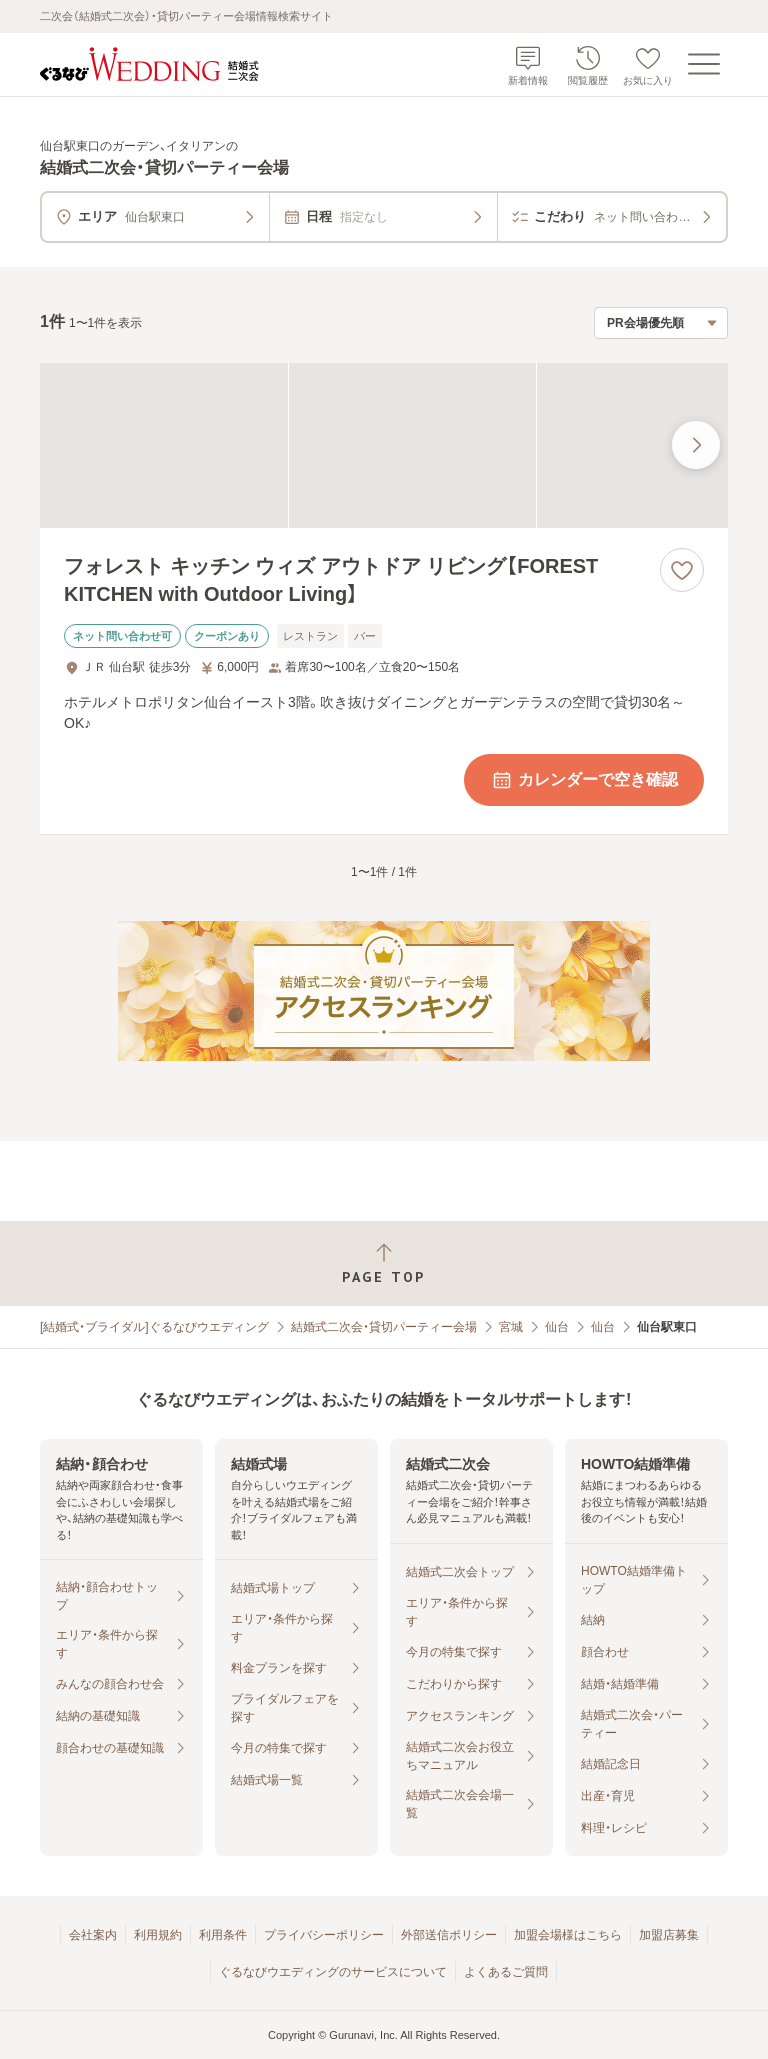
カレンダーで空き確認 (584, 780)
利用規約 (158, 1935)
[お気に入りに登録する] (682, 570)
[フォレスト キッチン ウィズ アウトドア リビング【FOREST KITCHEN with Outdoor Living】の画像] (384, 445)
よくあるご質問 (506, 1972)
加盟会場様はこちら (568, 1935)
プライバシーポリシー (324, 1935)
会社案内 (93, 1935)
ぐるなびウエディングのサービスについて (333, 1972)
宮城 (511, 1327)
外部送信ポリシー (449, 1935)
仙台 (557, 1327)
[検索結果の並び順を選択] (661, 323)
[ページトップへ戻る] (384, 1263)
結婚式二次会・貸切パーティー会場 (384, 1327)
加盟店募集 (669, 1935)
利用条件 (223, 1935)
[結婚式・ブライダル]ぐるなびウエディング (154, 1327)
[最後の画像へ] (696, 445)
